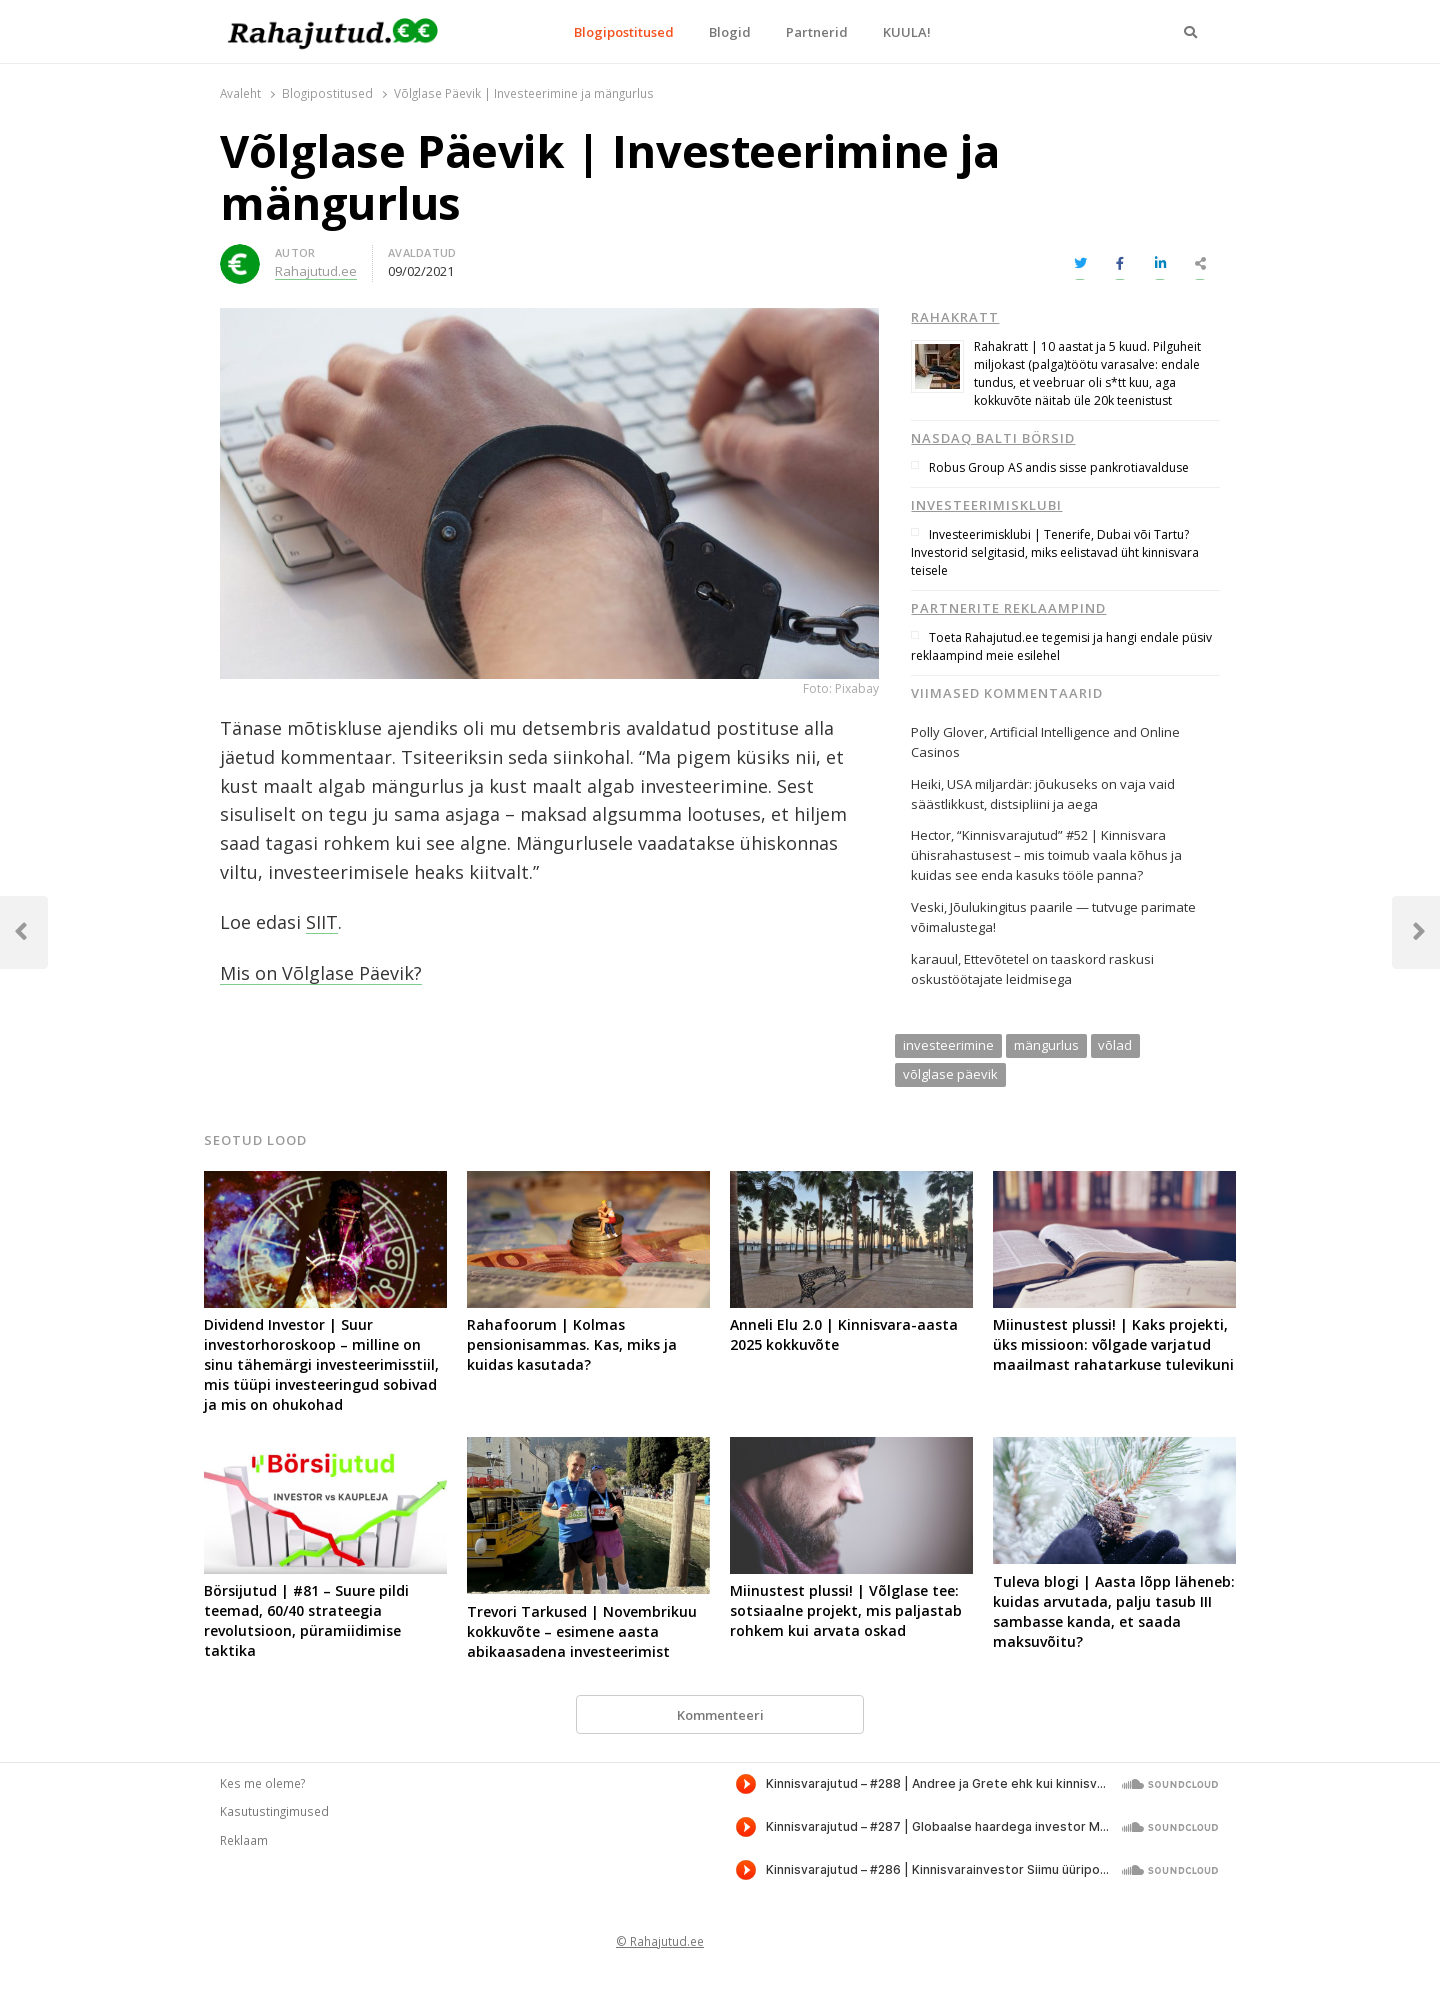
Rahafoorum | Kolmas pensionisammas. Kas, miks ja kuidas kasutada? (572, 1344)
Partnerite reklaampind (1008, 608)
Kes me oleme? (262, 1783)
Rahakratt (955, 317)
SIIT (322, 922)
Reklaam (244, 1840)
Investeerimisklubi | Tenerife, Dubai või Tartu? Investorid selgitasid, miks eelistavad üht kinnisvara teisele (1055, 552)
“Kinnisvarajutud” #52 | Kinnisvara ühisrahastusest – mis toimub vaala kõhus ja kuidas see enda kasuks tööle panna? (1046, 855)
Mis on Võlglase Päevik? (321, 973)
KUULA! (907, 32)
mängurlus (1046, 1045)
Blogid (730, 32)
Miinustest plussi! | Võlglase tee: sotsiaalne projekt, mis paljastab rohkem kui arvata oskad (846, 1610)
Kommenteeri (720, 1715)
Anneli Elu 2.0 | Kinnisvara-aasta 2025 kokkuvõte (844, 1334)
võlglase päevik (950, 1074)
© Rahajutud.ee (660, 1941)
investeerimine (948, 1045)
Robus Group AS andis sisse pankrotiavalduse (1059, 467)
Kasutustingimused (274, 1811)
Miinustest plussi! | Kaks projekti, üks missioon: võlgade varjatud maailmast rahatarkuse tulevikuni (1113, 1344)
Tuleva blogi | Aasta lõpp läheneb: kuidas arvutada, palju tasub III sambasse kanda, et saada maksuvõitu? (1114, 1611)
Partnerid (817, 32)
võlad (1115, 1045)
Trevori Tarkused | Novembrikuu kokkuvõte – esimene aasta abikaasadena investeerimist (582, 1631)
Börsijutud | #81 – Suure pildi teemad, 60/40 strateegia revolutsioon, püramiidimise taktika (306, 1620)
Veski (927, 907)
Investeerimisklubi (986, 505)
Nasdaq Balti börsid (993, 438)
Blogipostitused (624, 32)
